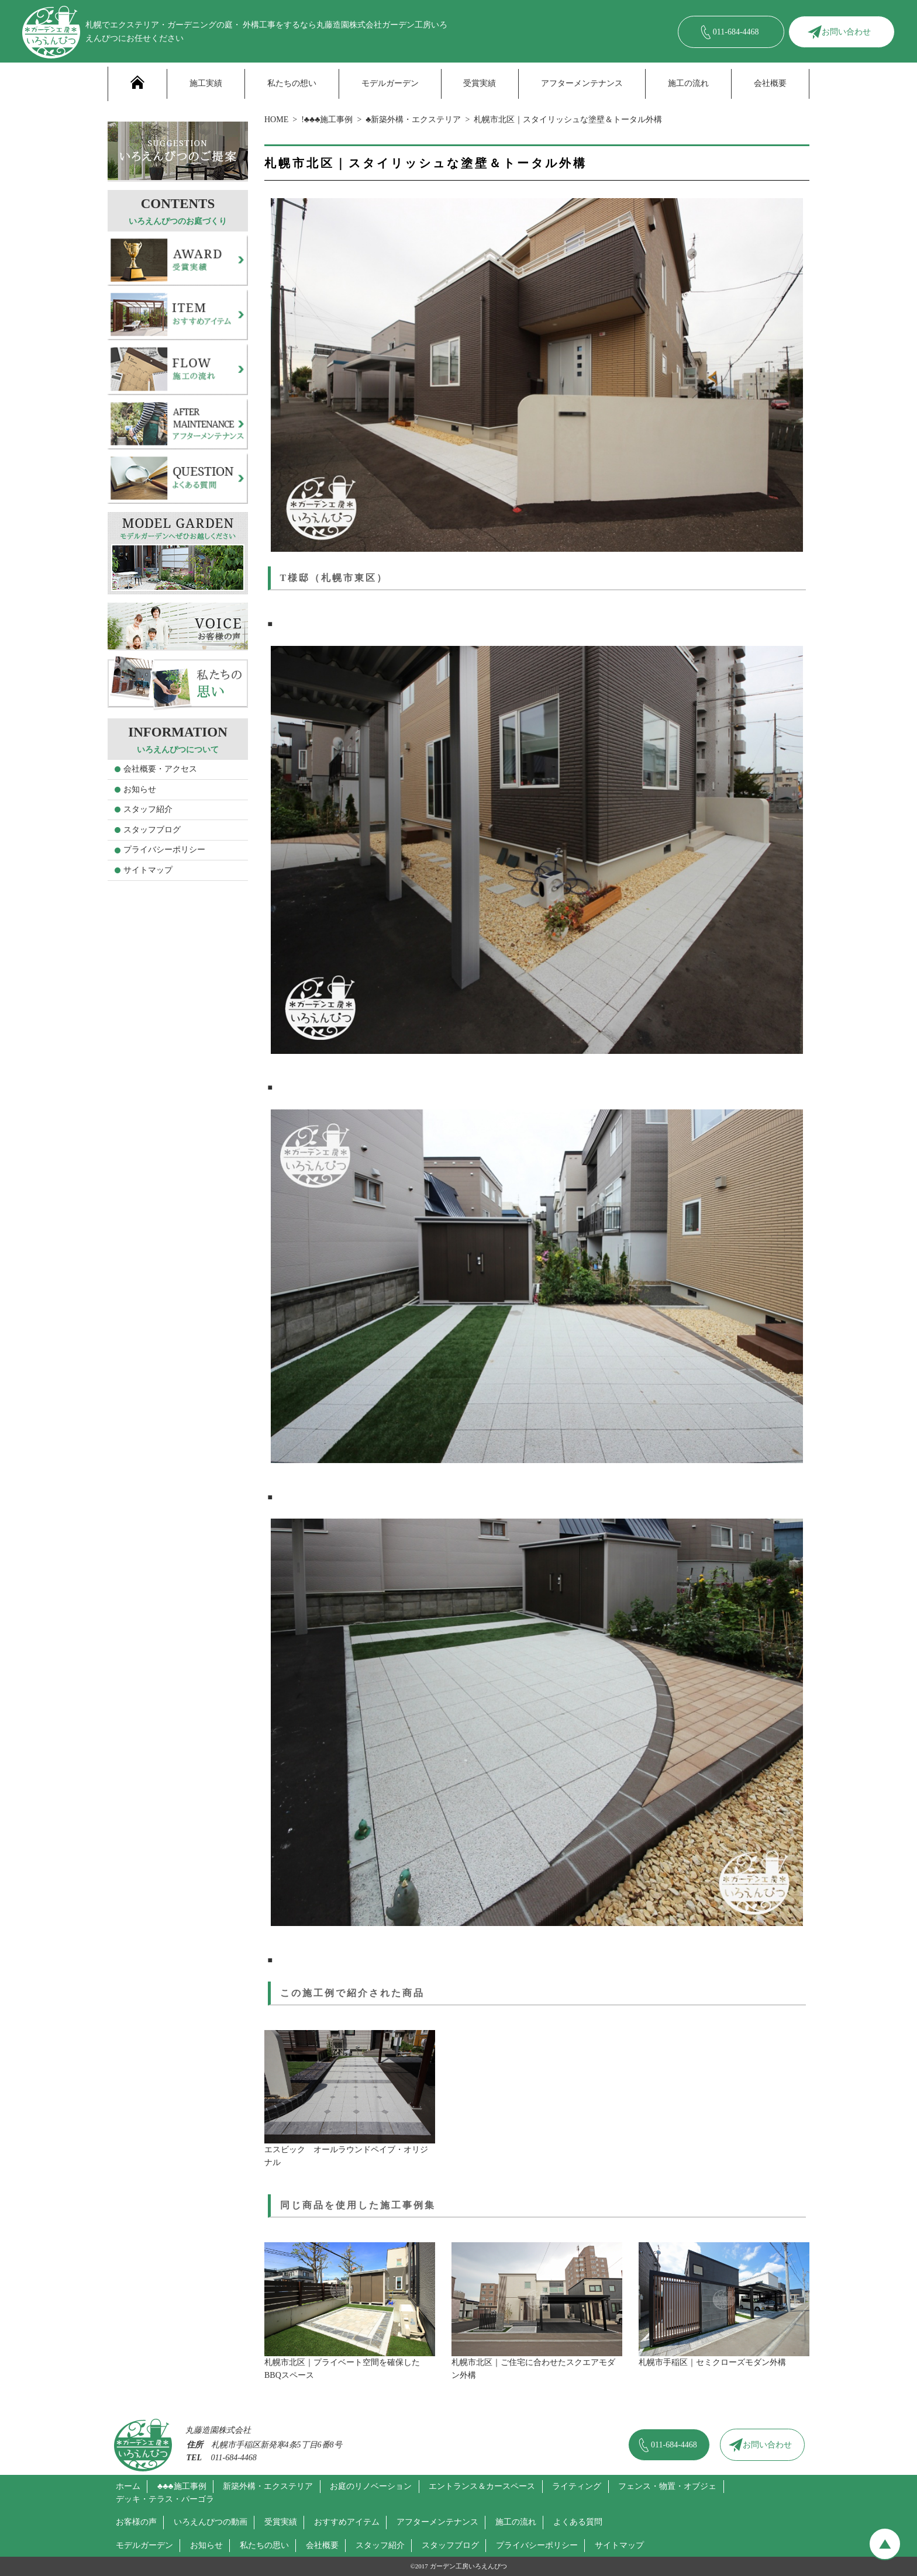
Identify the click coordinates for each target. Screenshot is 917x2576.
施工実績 (205, 83)
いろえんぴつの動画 (210, 2522)
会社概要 (770, 83)
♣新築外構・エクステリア (413, 119)
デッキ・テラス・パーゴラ (165, 2499)
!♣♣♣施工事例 (327, 119)
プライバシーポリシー (164, 849)
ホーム (128, 2486)
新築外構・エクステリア (268, 2486)
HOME (276, 119)
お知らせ (139, 789)
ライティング (576, 2486)
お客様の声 (136, 2522)
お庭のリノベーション (371, 2486)
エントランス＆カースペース (482, 2486)
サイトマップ (148, 870)
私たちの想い (291, 83)
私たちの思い (264, 2545)
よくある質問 (577, 2522)
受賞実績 (479, 83)
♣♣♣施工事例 (181, 2486)
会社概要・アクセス (160, 769)
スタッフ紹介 (148, 809)
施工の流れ (688, 83)
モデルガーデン (390, 83)
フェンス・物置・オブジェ (667, 2486)
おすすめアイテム (347, 2522)
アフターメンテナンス (582, 83)
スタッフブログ (152, 829)
